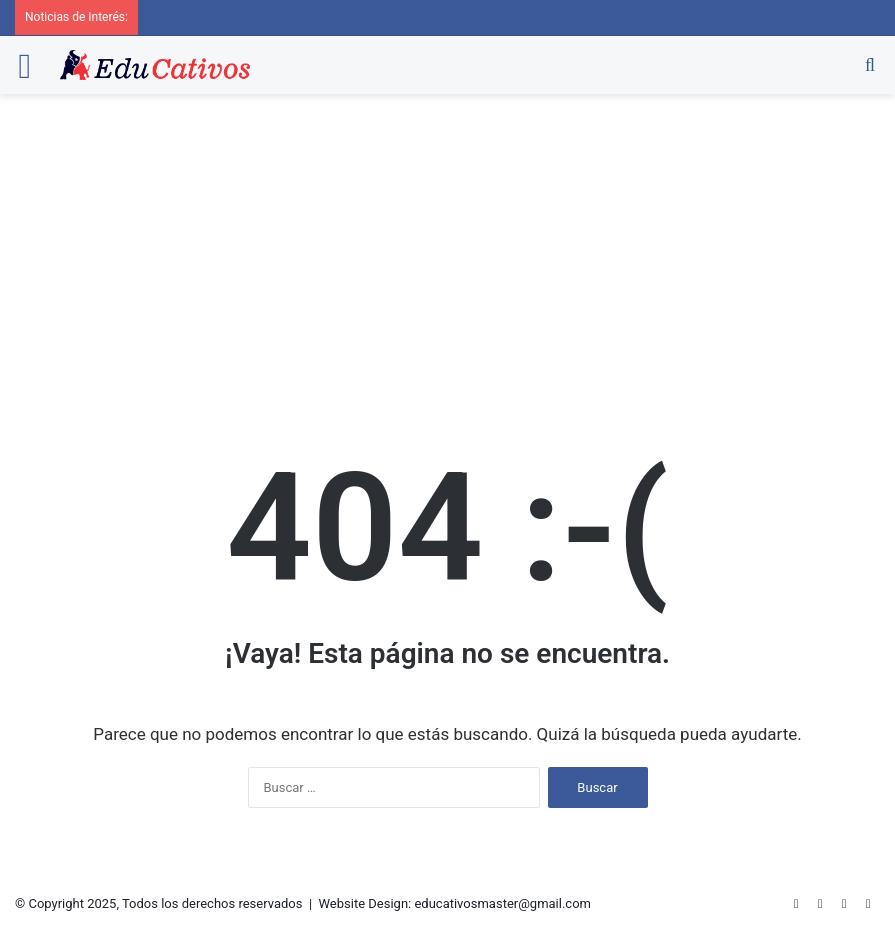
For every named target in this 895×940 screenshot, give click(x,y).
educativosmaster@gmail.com (502, 903)
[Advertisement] (447, 244)
